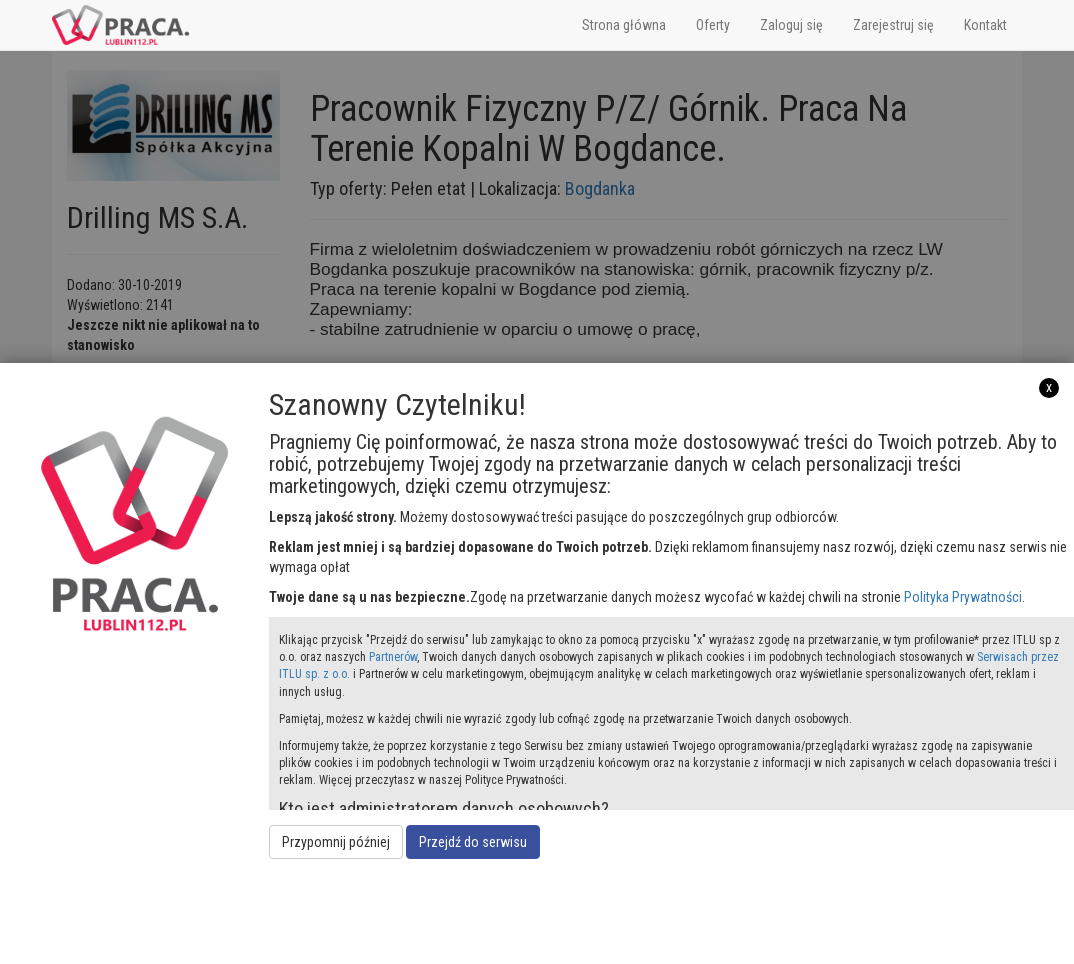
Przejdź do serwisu (473, 842)
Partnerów (393, 657)
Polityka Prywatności (963, 597)
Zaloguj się (791, 25)
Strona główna (624, 25)
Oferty (713, 25)
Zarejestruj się (893, 25)
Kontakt (985, 25)
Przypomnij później (336, 842)
